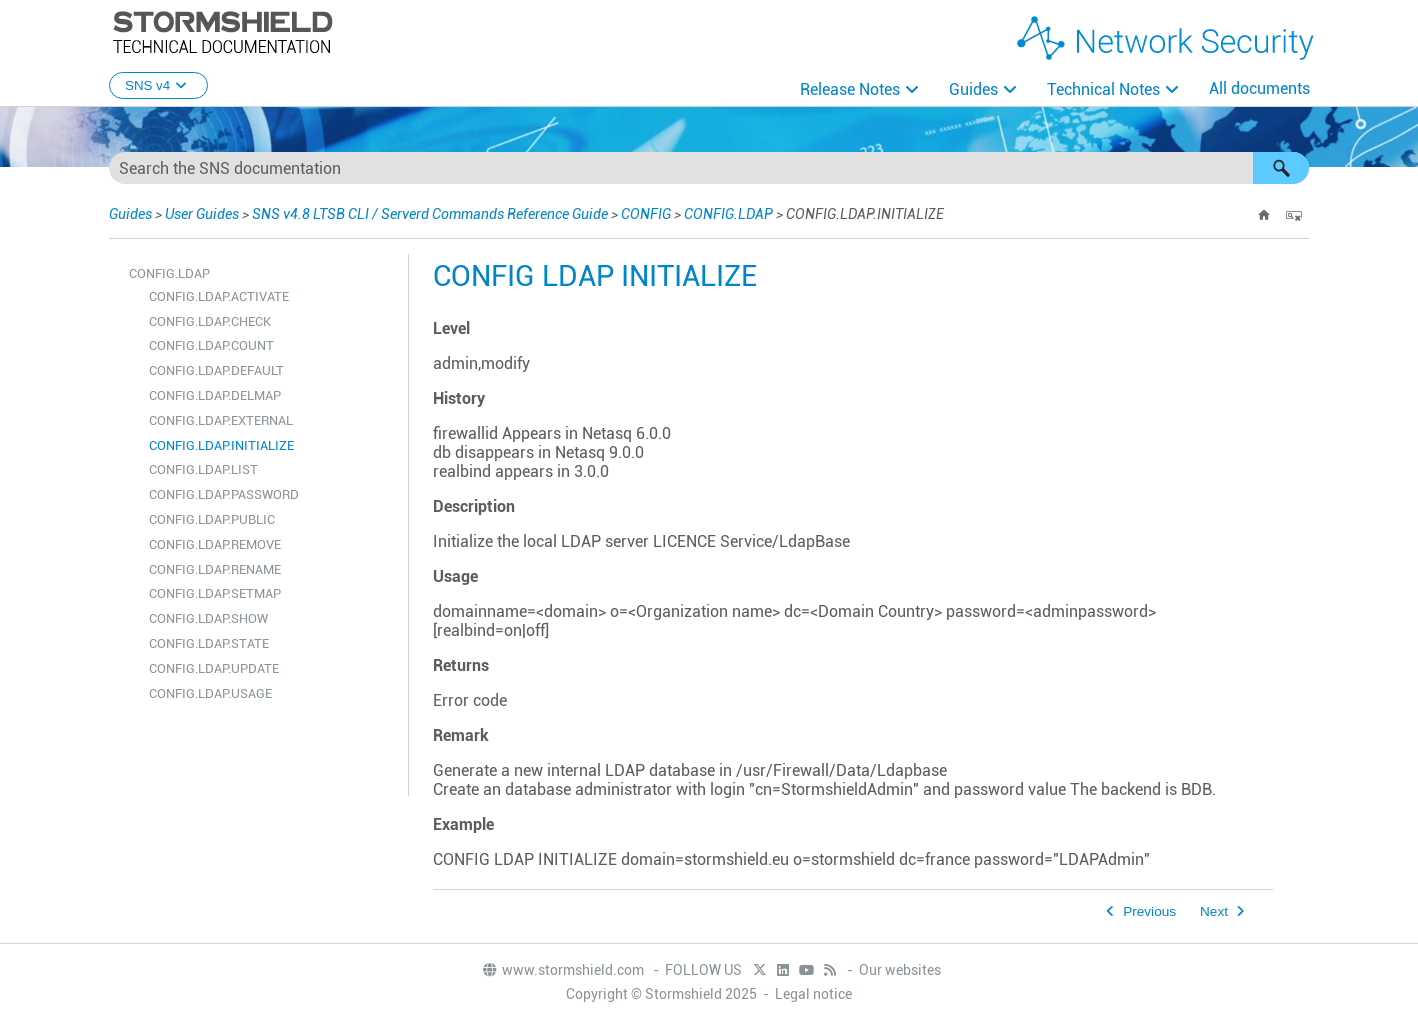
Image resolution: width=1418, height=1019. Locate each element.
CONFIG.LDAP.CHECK (210, 321)
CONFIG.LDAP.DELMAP (215, 395)
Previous (1149, 911)
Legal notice (813, 994)
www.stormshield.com (562, 970)
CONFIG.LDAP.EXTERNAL (221, 420)
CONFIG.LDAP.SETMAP (215, 593)
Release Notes (850, 89)
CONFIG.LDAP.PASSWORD (224, 494)
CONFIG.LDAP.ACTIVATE (219, 296)
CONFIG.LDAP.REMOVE (215, 544)
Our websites (900, 970)
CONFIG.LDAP (728, 214)
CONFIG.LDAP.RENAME (215, 569)
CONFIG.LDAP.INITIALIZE (221, 445)
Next (1214, 911)
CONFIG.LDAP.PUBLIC (212, 519)
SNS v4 (158, 85)
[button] (1281, 168)
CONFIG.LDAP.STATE (209, 643)
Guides (973, 89)
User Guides (202, 214)
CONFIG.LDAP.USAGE (210, 693)
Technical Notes (1103, 89)
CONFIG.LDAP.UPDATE (214, 668)
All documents (1259, 88)
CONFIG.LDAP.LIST (203, 469)
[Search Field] (709, 168)
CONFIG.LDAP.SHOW (208, 618)
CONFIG (646, 214)
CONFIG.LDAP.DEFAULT (216, 370)
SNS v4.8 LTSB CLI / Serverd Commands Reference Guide (430, 214)
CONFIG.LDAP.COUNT (211, 345)
